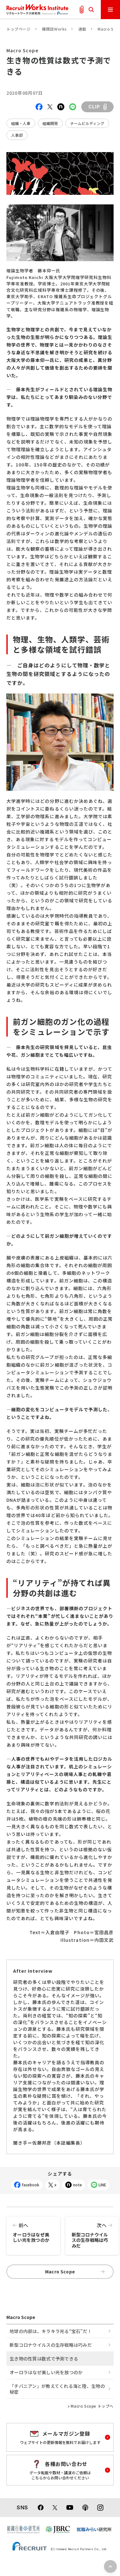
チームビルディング (87, 123)
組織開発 (50, 123)
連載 (82, 29)
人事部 (17, 135)
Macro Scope (75, 2271)
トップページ (18, 29)
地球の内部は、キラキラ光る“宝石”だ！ (51, 2331)
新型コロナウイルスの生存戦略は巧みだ (92, 2233)
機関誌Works (54, 29)
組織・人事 (20, 123)
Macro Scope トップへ (92, 2406)
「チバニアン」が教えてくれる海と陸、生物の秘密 (57, 2389)
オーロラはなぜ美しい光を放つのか (33, 2230)
